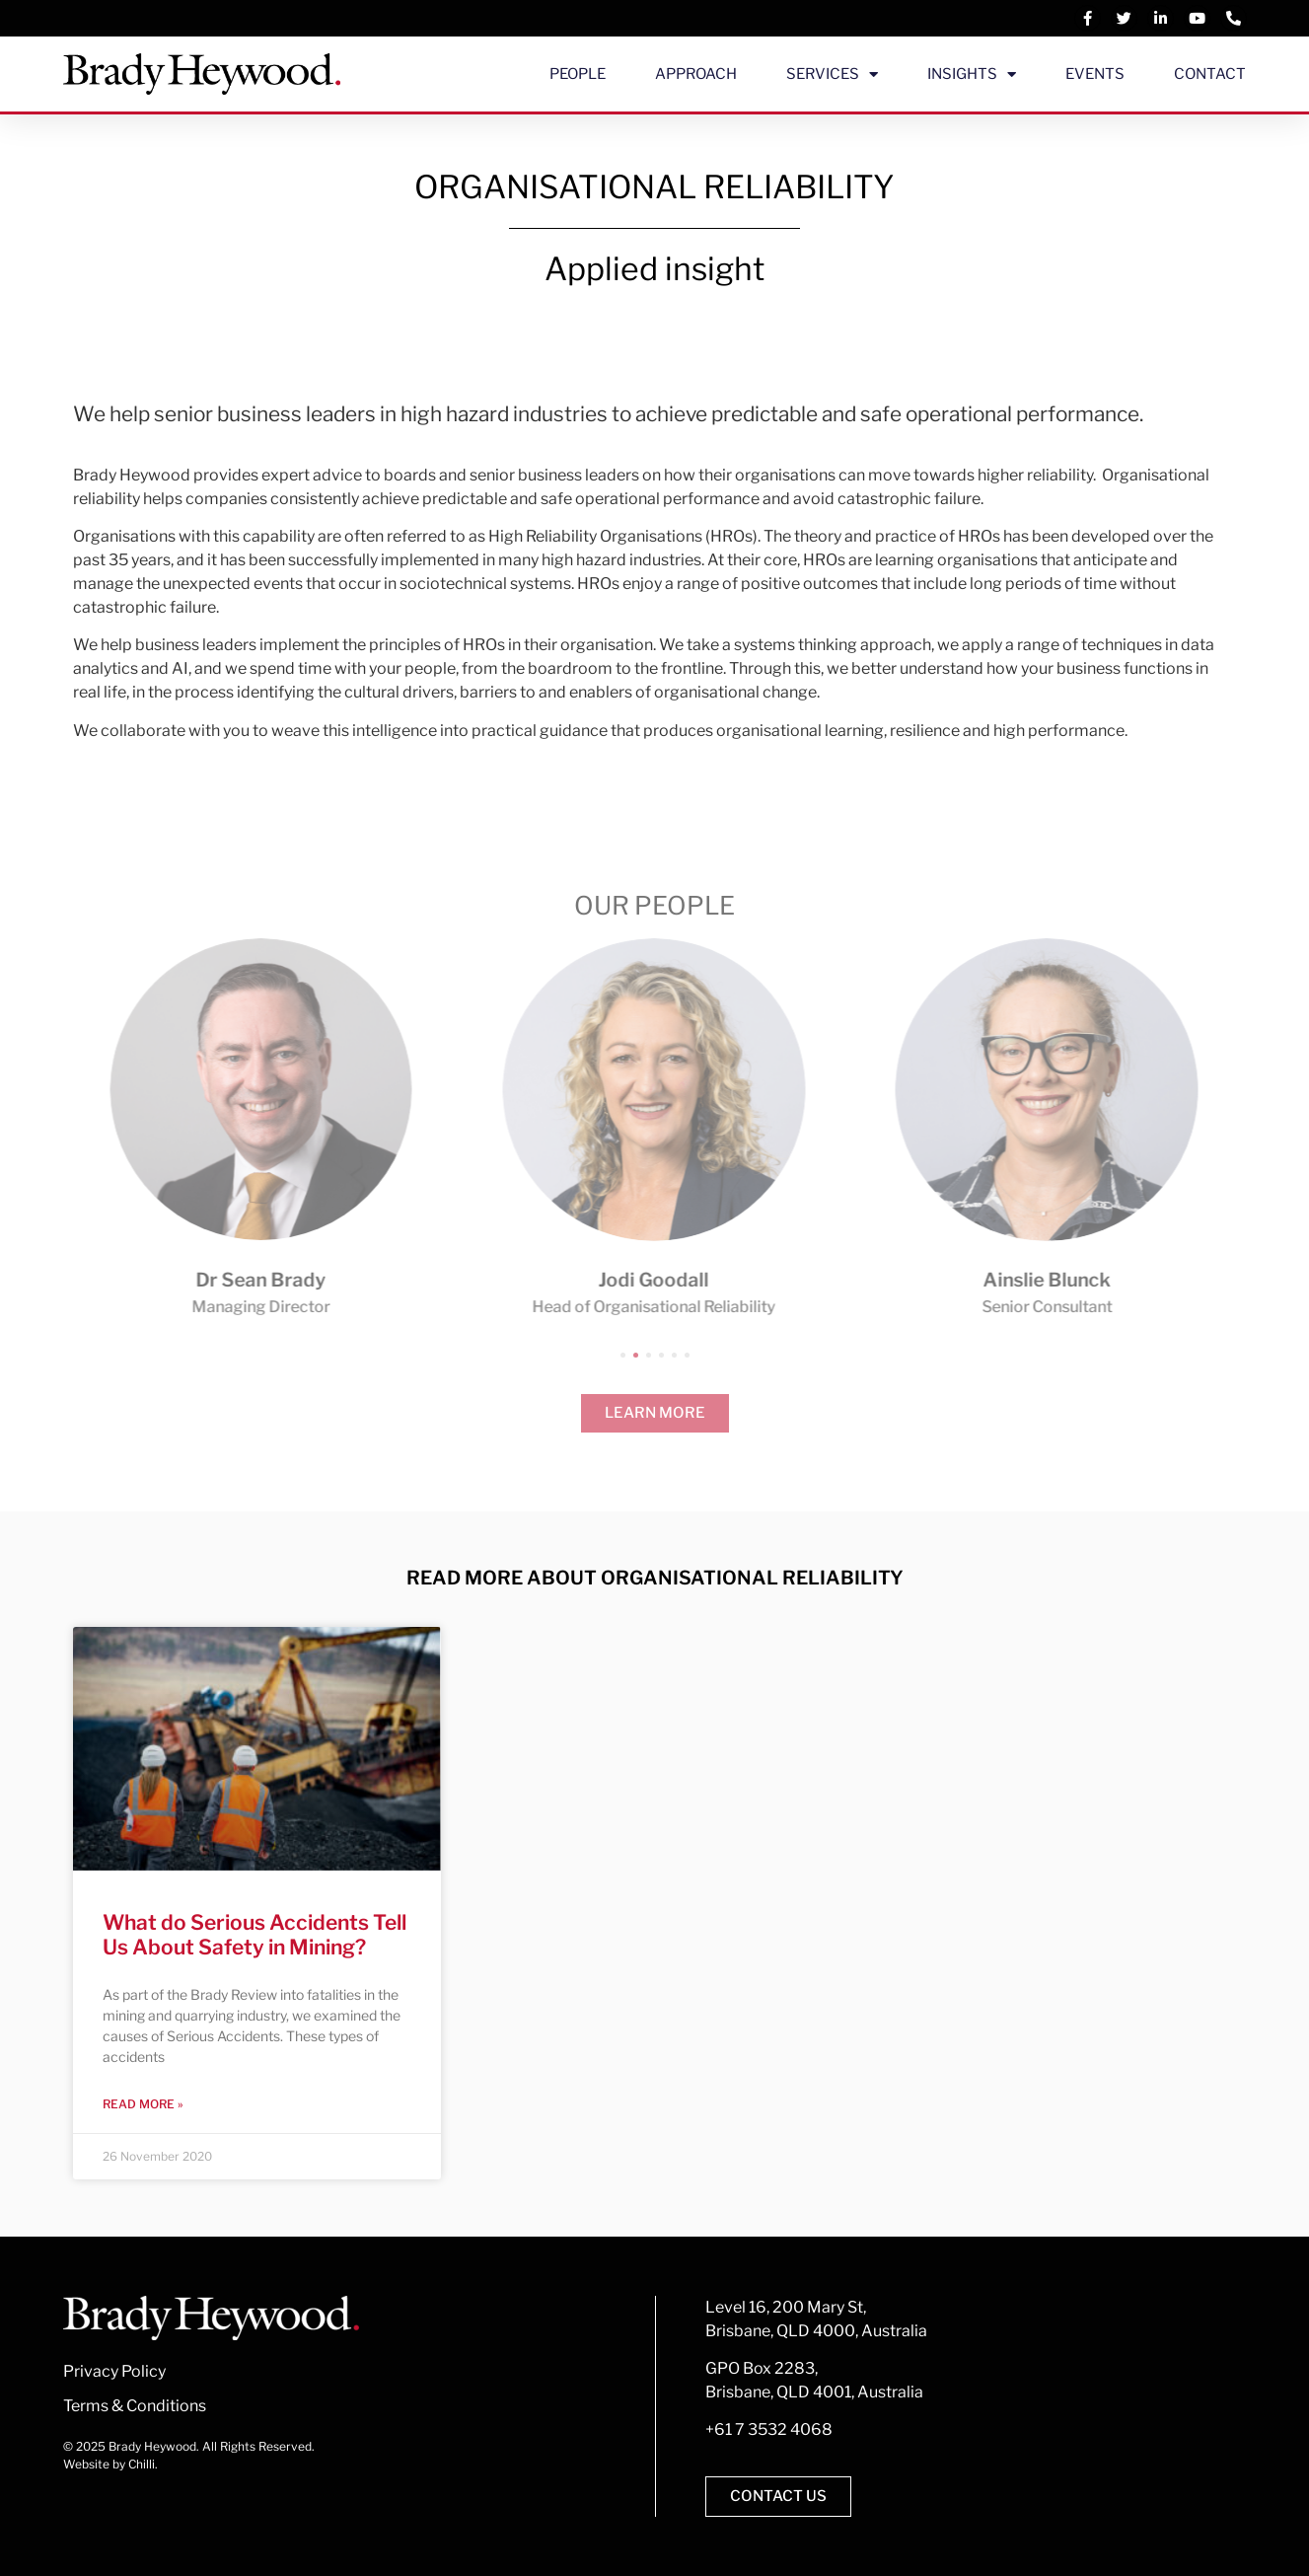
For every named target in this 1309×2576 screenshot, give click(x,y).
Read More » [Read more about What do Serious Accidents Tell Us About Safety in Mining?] (143, 2104)
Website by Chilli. (110, 2464)
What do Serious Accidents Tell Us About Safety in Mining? (254, 1934)
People (577, 74)
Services (832, 74)
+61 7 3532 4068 (769, 2429)
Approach (696, 74)
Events (1095, 74)
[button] (622, 1355)
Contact (1210, 74)
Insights (971, 74)
